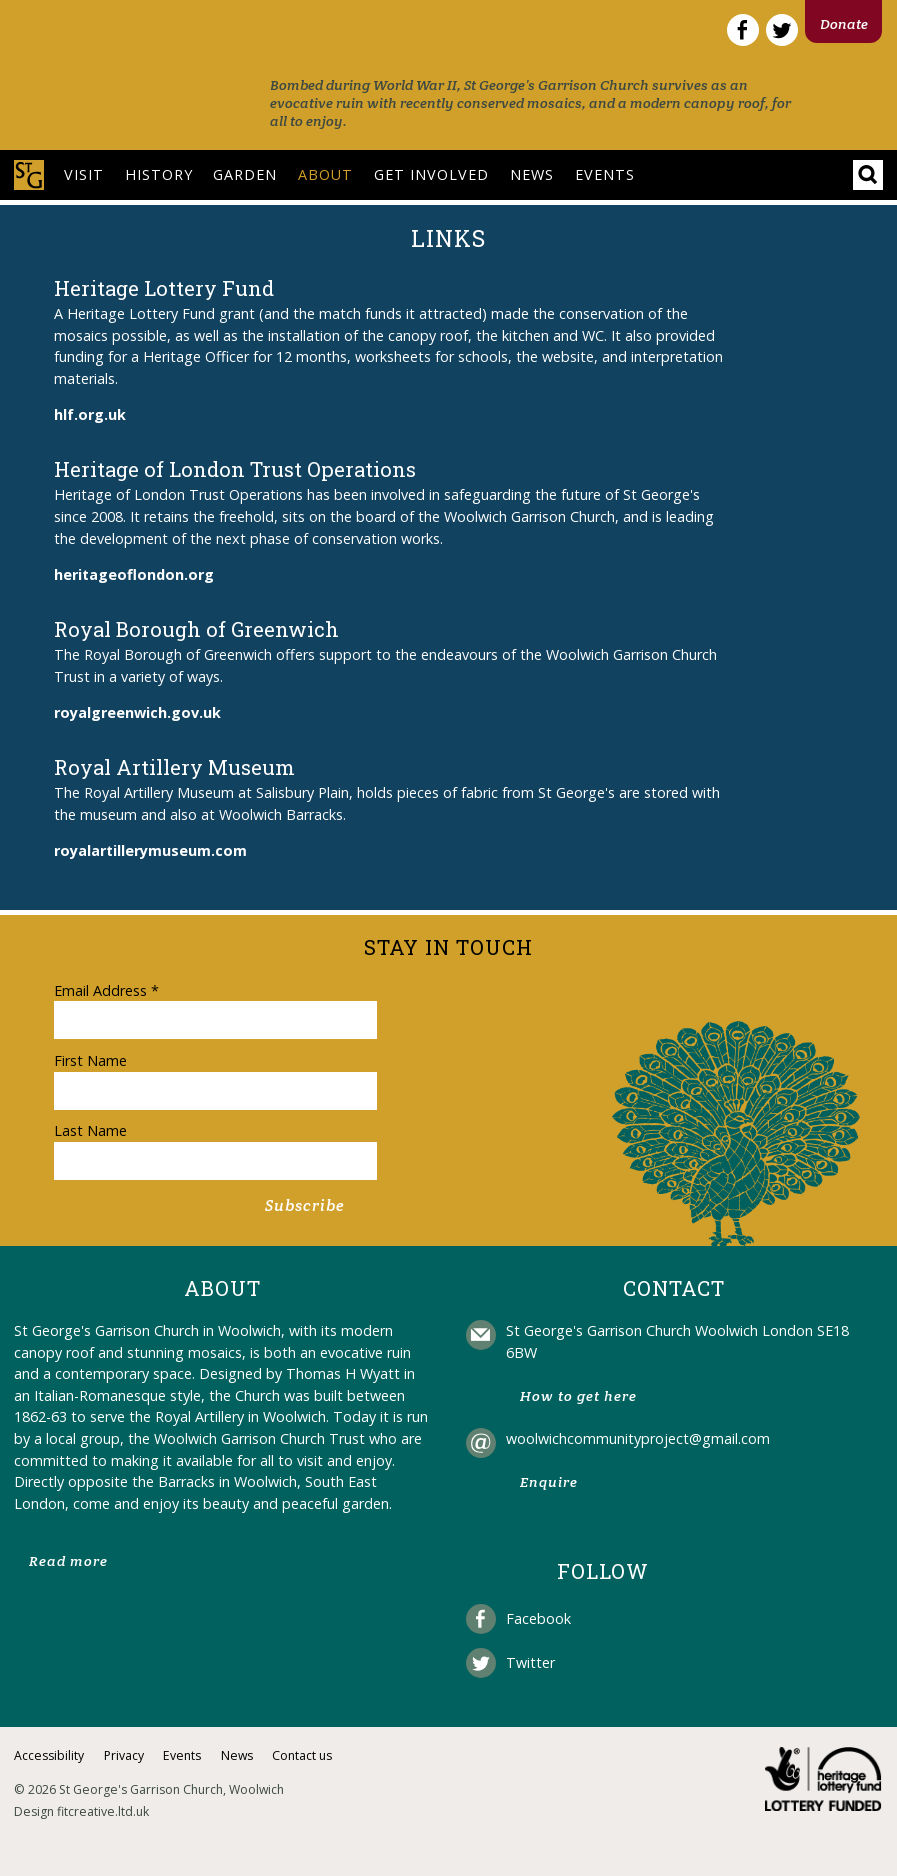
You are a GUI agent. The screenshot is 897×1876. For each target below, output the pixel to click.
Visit (84, 174)
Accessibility (49, 1755)
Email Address (106, 990)
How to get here (578, 1396)
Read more (68, 1561)
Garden (245, 174)
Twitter (530, 1662)
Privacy (124, 1755)
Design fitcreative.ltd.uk (81, 1811)
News (532, 174)
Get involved (431, 174)
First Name (90, 1060)
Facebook (538, 1618)
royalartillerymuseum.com (150, 850)
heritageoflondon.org (134, 574)
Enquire (549, 1482)
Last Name (90, 1130)
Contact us (302, 1755)
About (325, 174)
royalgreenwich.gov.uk (137, 712)
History (159, 174)
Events (605, 174)
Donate (844, 24)
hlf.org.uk (90, 414)
